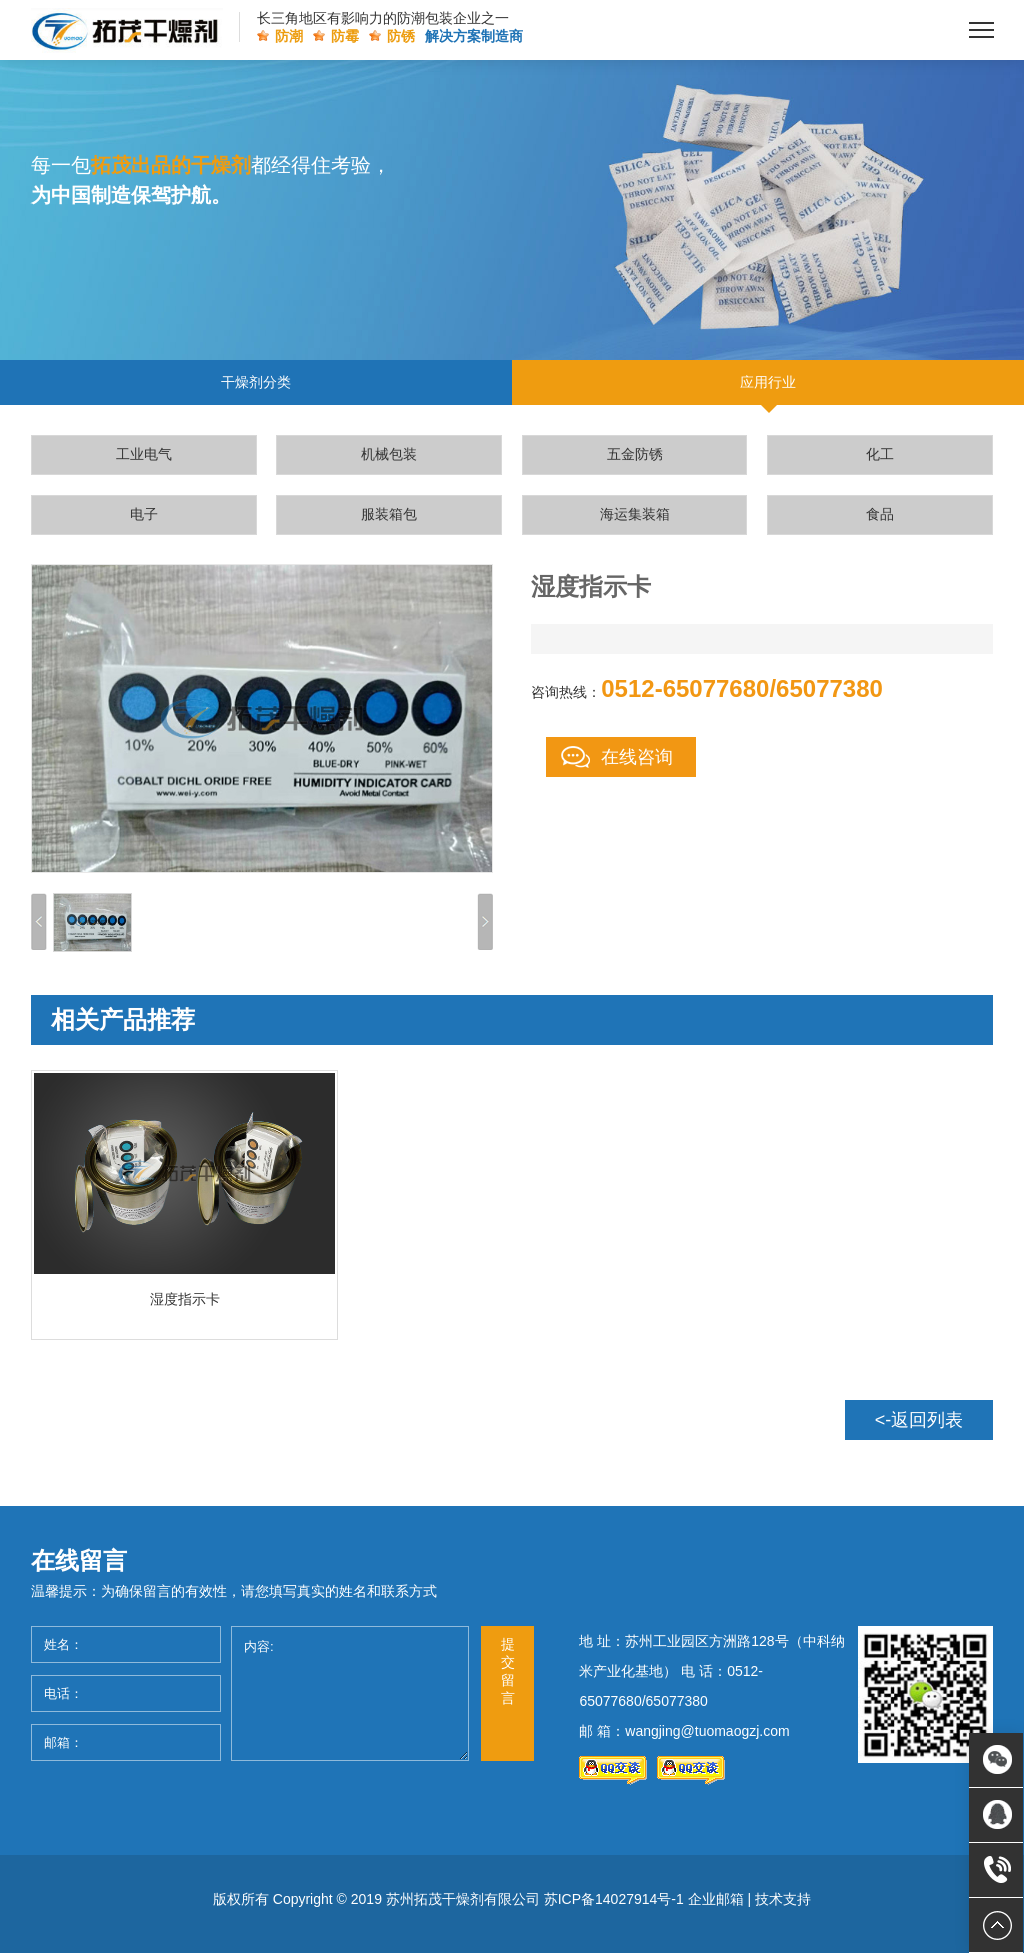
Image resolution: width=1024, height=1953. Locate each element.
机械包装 (389, 454)
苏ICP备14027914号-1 (614, 1899)
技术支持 (783, 1899)
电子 (144, 514)
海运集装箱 (635, 514)
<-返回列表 (919, 1420)
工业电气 (144, 454)
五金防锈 (635, 454)
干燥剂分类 (256, 382)
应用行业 (768, 382)
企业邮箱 (716, 1899)
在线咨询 (637, 757)
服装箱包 (389, 514)
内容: (350, 1693)
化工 (880, 454)
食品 (880, 514)
